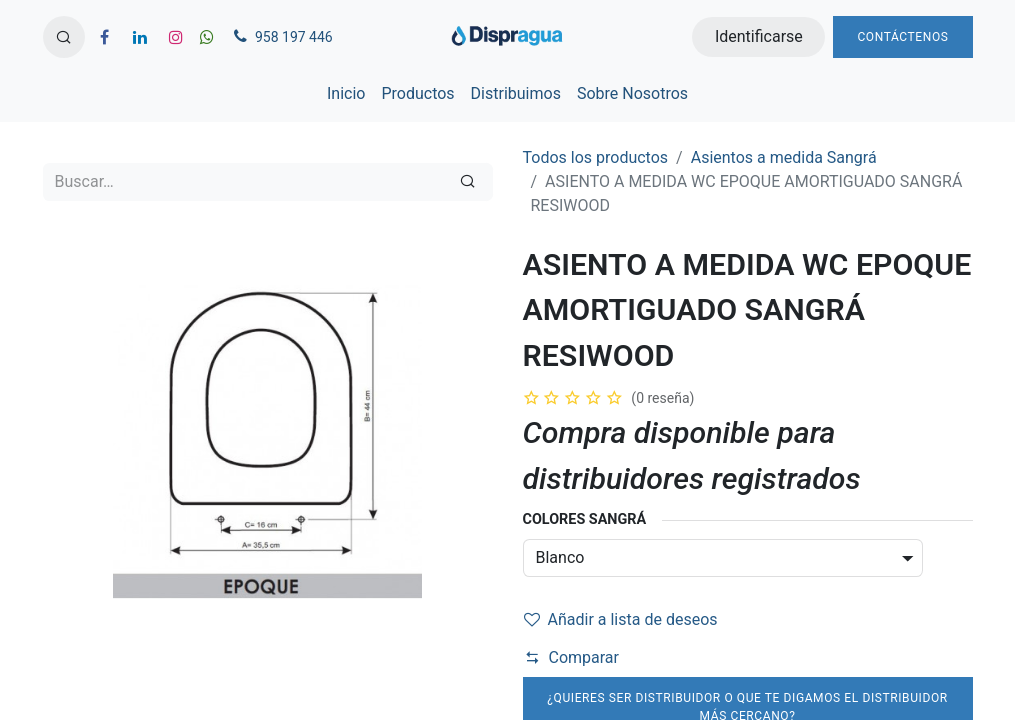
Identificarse (759, 36)
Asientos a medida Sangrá (784, 157)
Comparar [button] (572, 657)
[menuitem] (346, 94)
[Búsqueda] (467, 182)
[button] (64, 37)
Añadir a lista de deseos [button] (621, 619)
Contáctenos (902, 37)
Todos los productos (596, 157)
